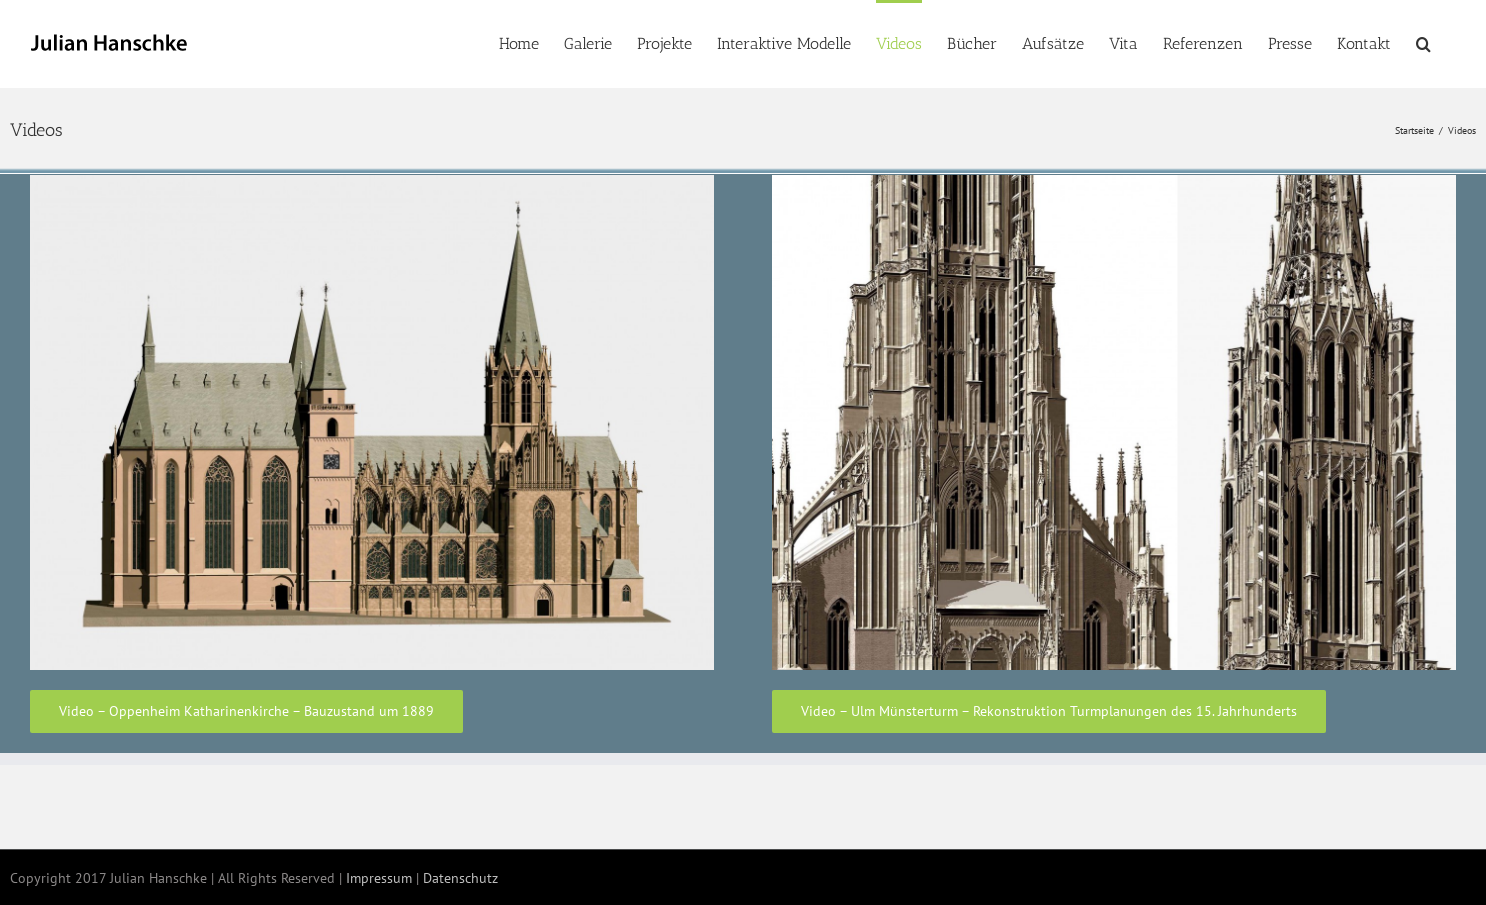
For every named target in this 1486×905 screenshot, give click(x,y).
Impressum (379, 878)
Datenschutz (460, 878)
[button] (1423, 42)
